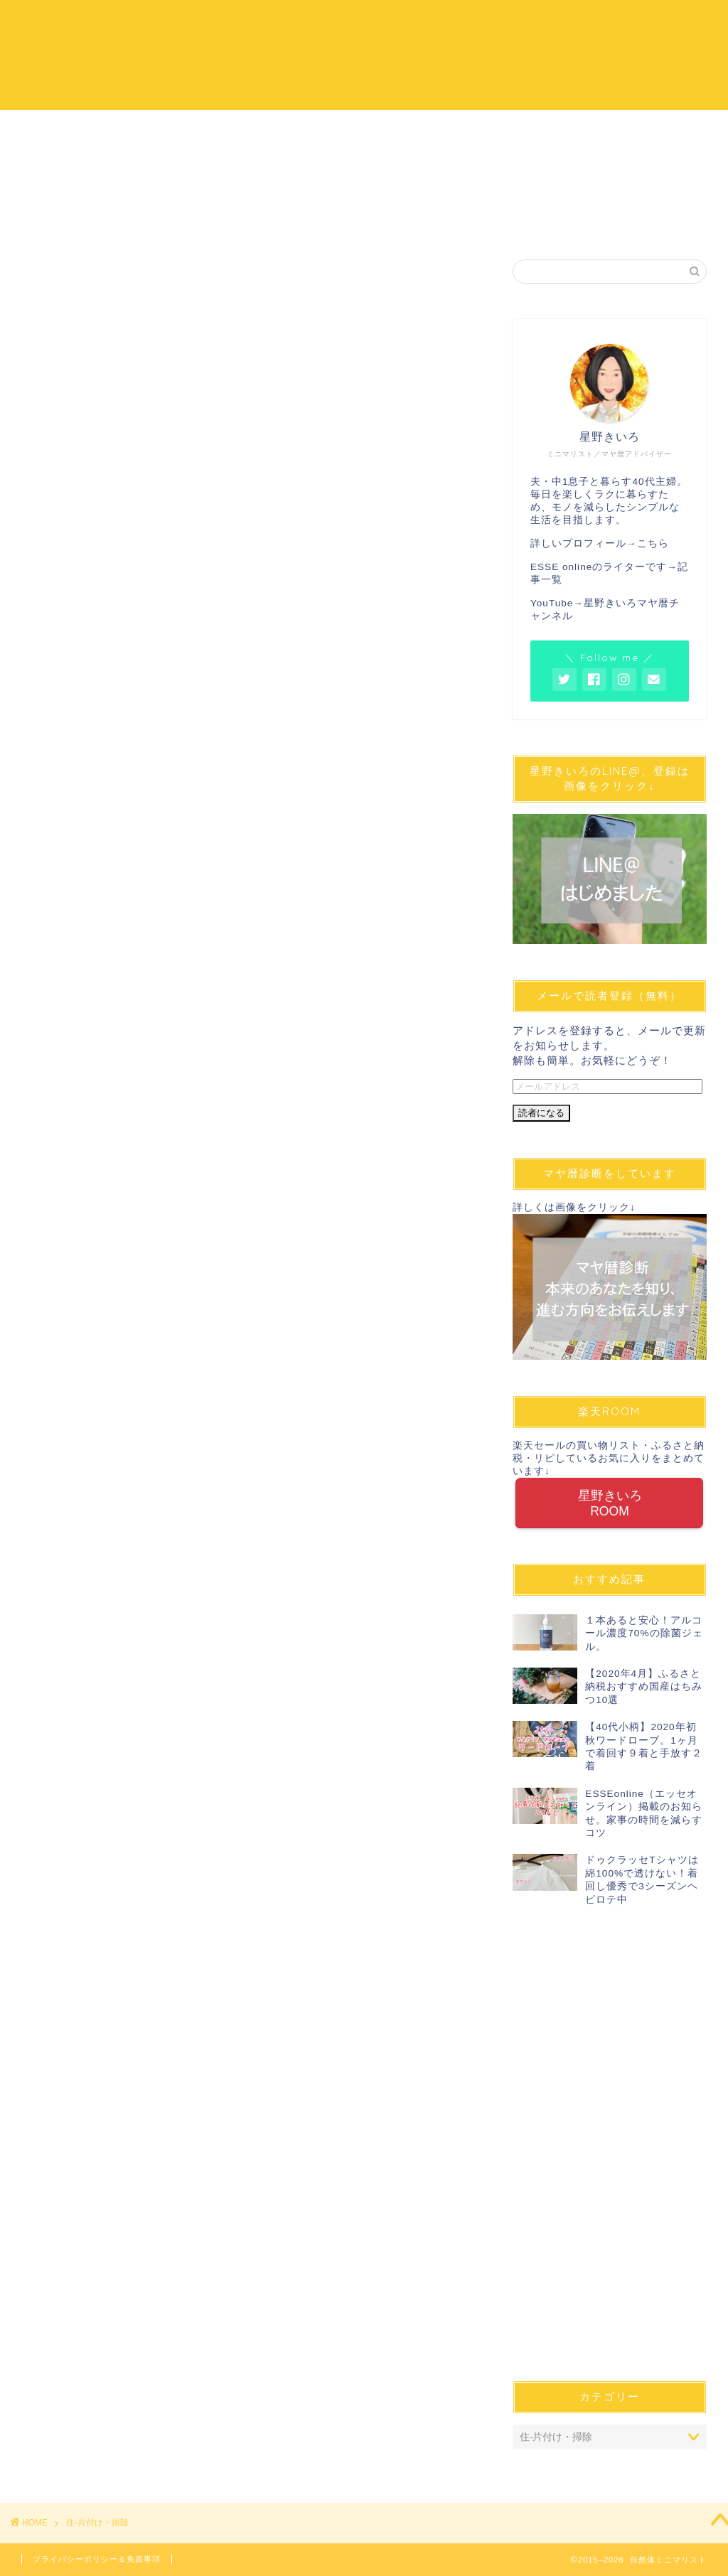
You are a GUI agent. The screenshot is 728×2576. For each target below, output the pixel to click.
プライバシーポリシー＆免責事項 (97, 2559)
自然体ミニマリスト (364, 54)
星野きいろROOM (609, 1503)
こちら (653, 543)
